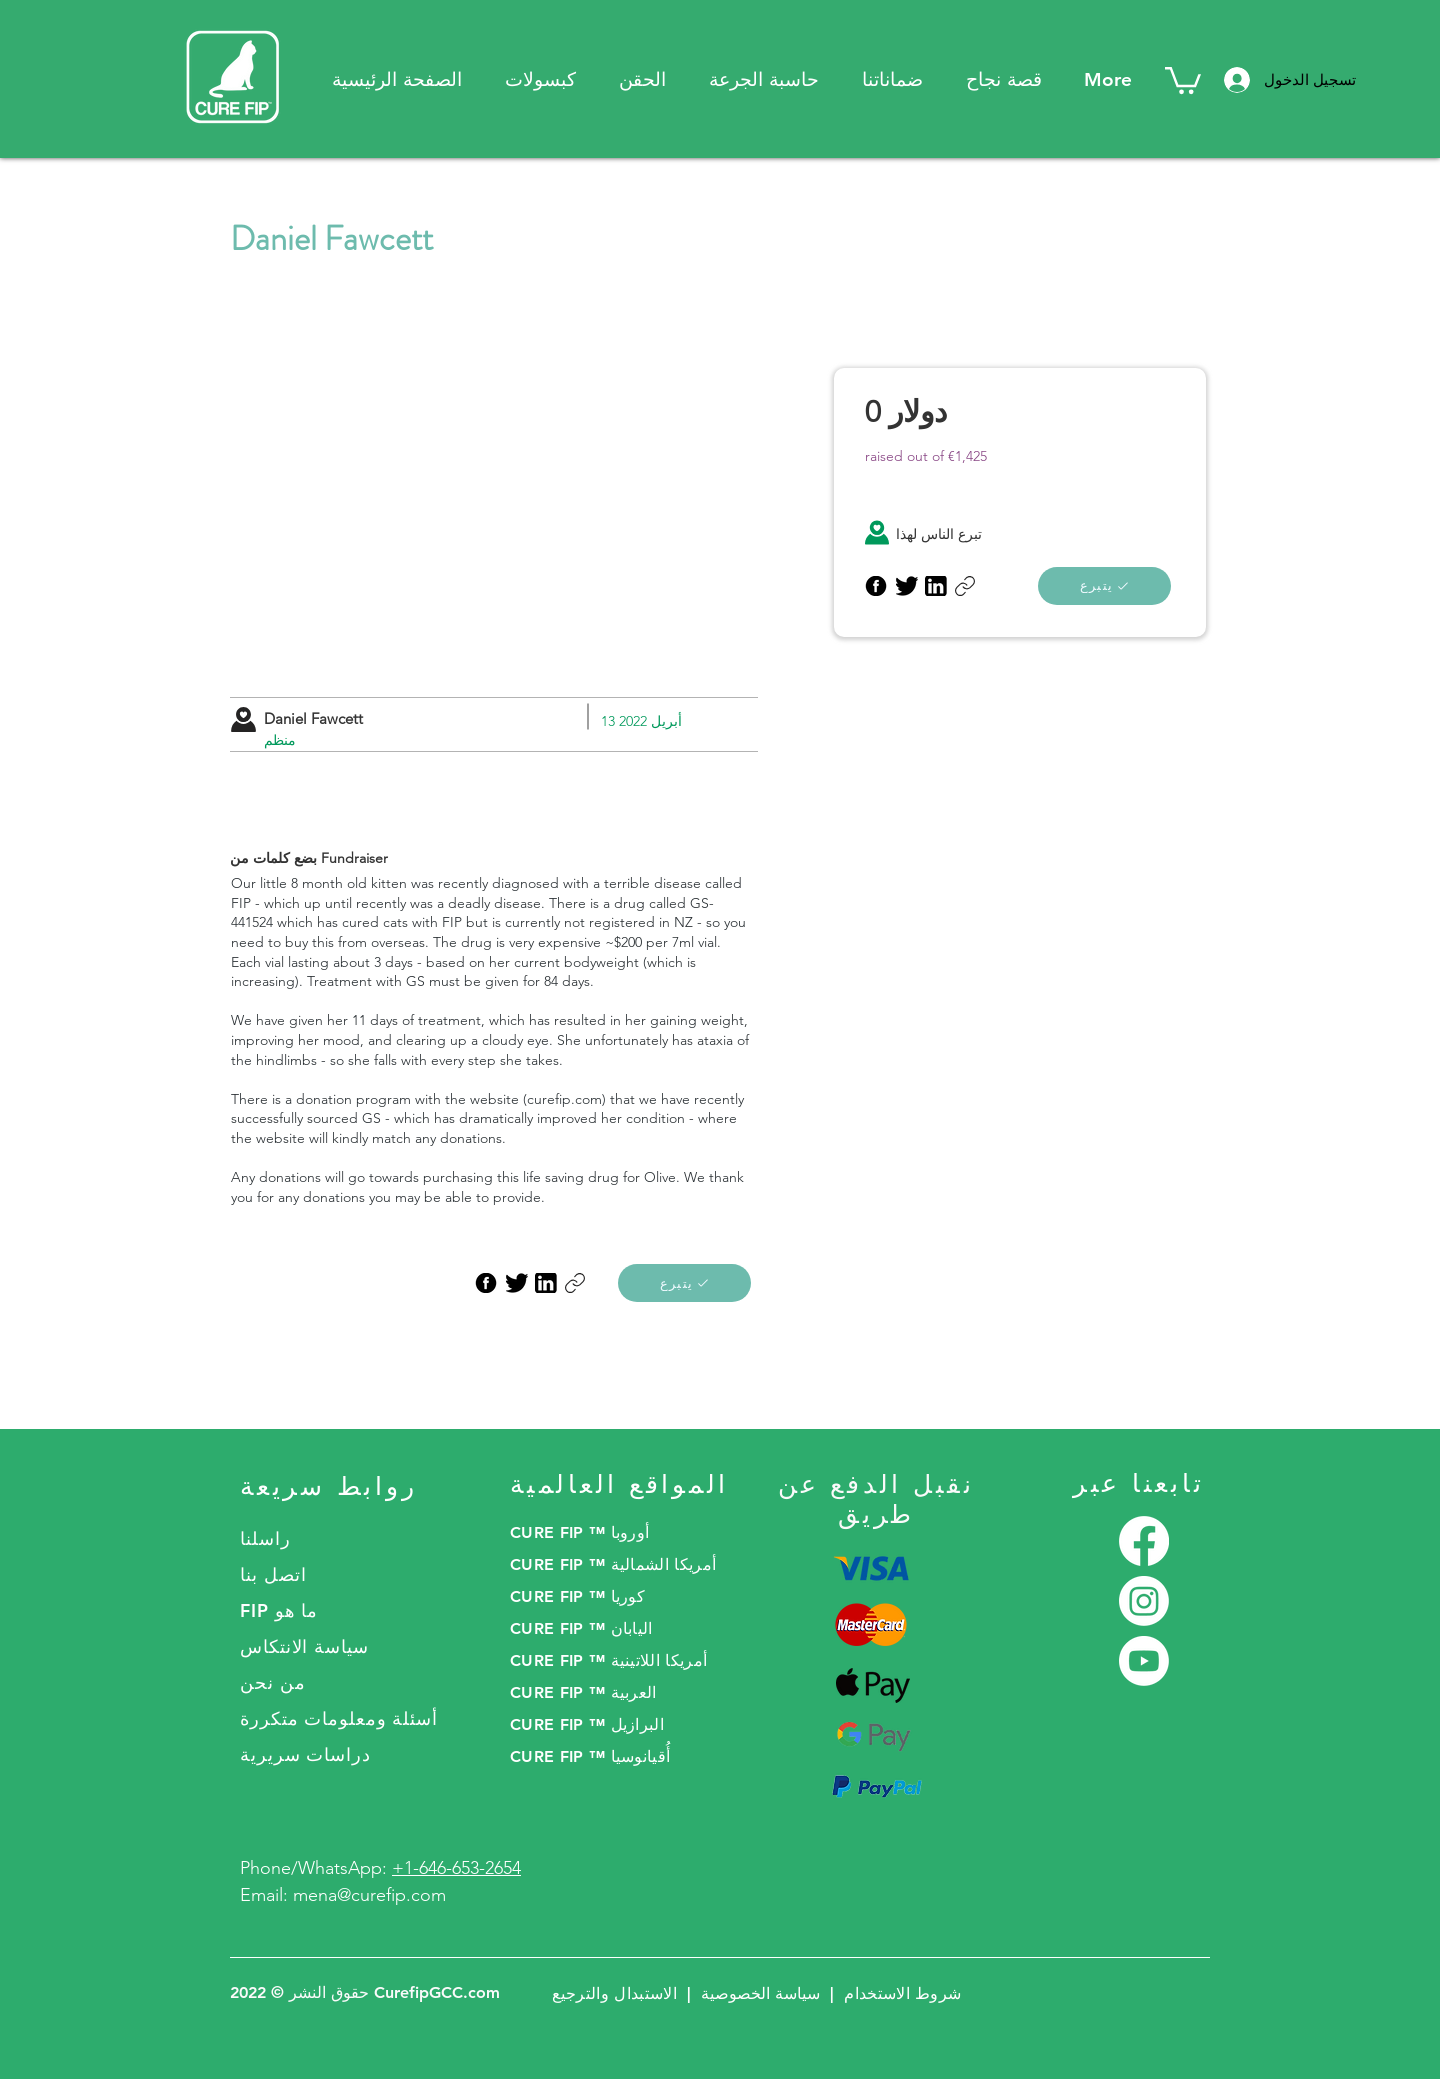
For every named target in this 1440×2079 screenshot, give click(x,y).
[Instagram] (1144, 1601)
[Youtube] (1144, 1661)
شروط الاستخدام (902, 1993)
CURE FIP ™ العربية (583, 1692)
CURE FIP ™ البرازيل (587, 1724)
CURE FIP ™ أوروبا (579, 1532)
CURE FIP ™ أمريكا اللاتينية (608, 1660)
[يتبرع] (684, 1283)
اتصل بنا (273, 1574)
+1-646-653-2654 (456, 1868)
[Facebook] (1144, 1541)
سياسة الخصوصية (760, 1993)
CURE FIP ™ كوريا (577, 1596)
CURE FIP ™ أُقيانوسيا (590, 1756)
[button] (892, 79)
